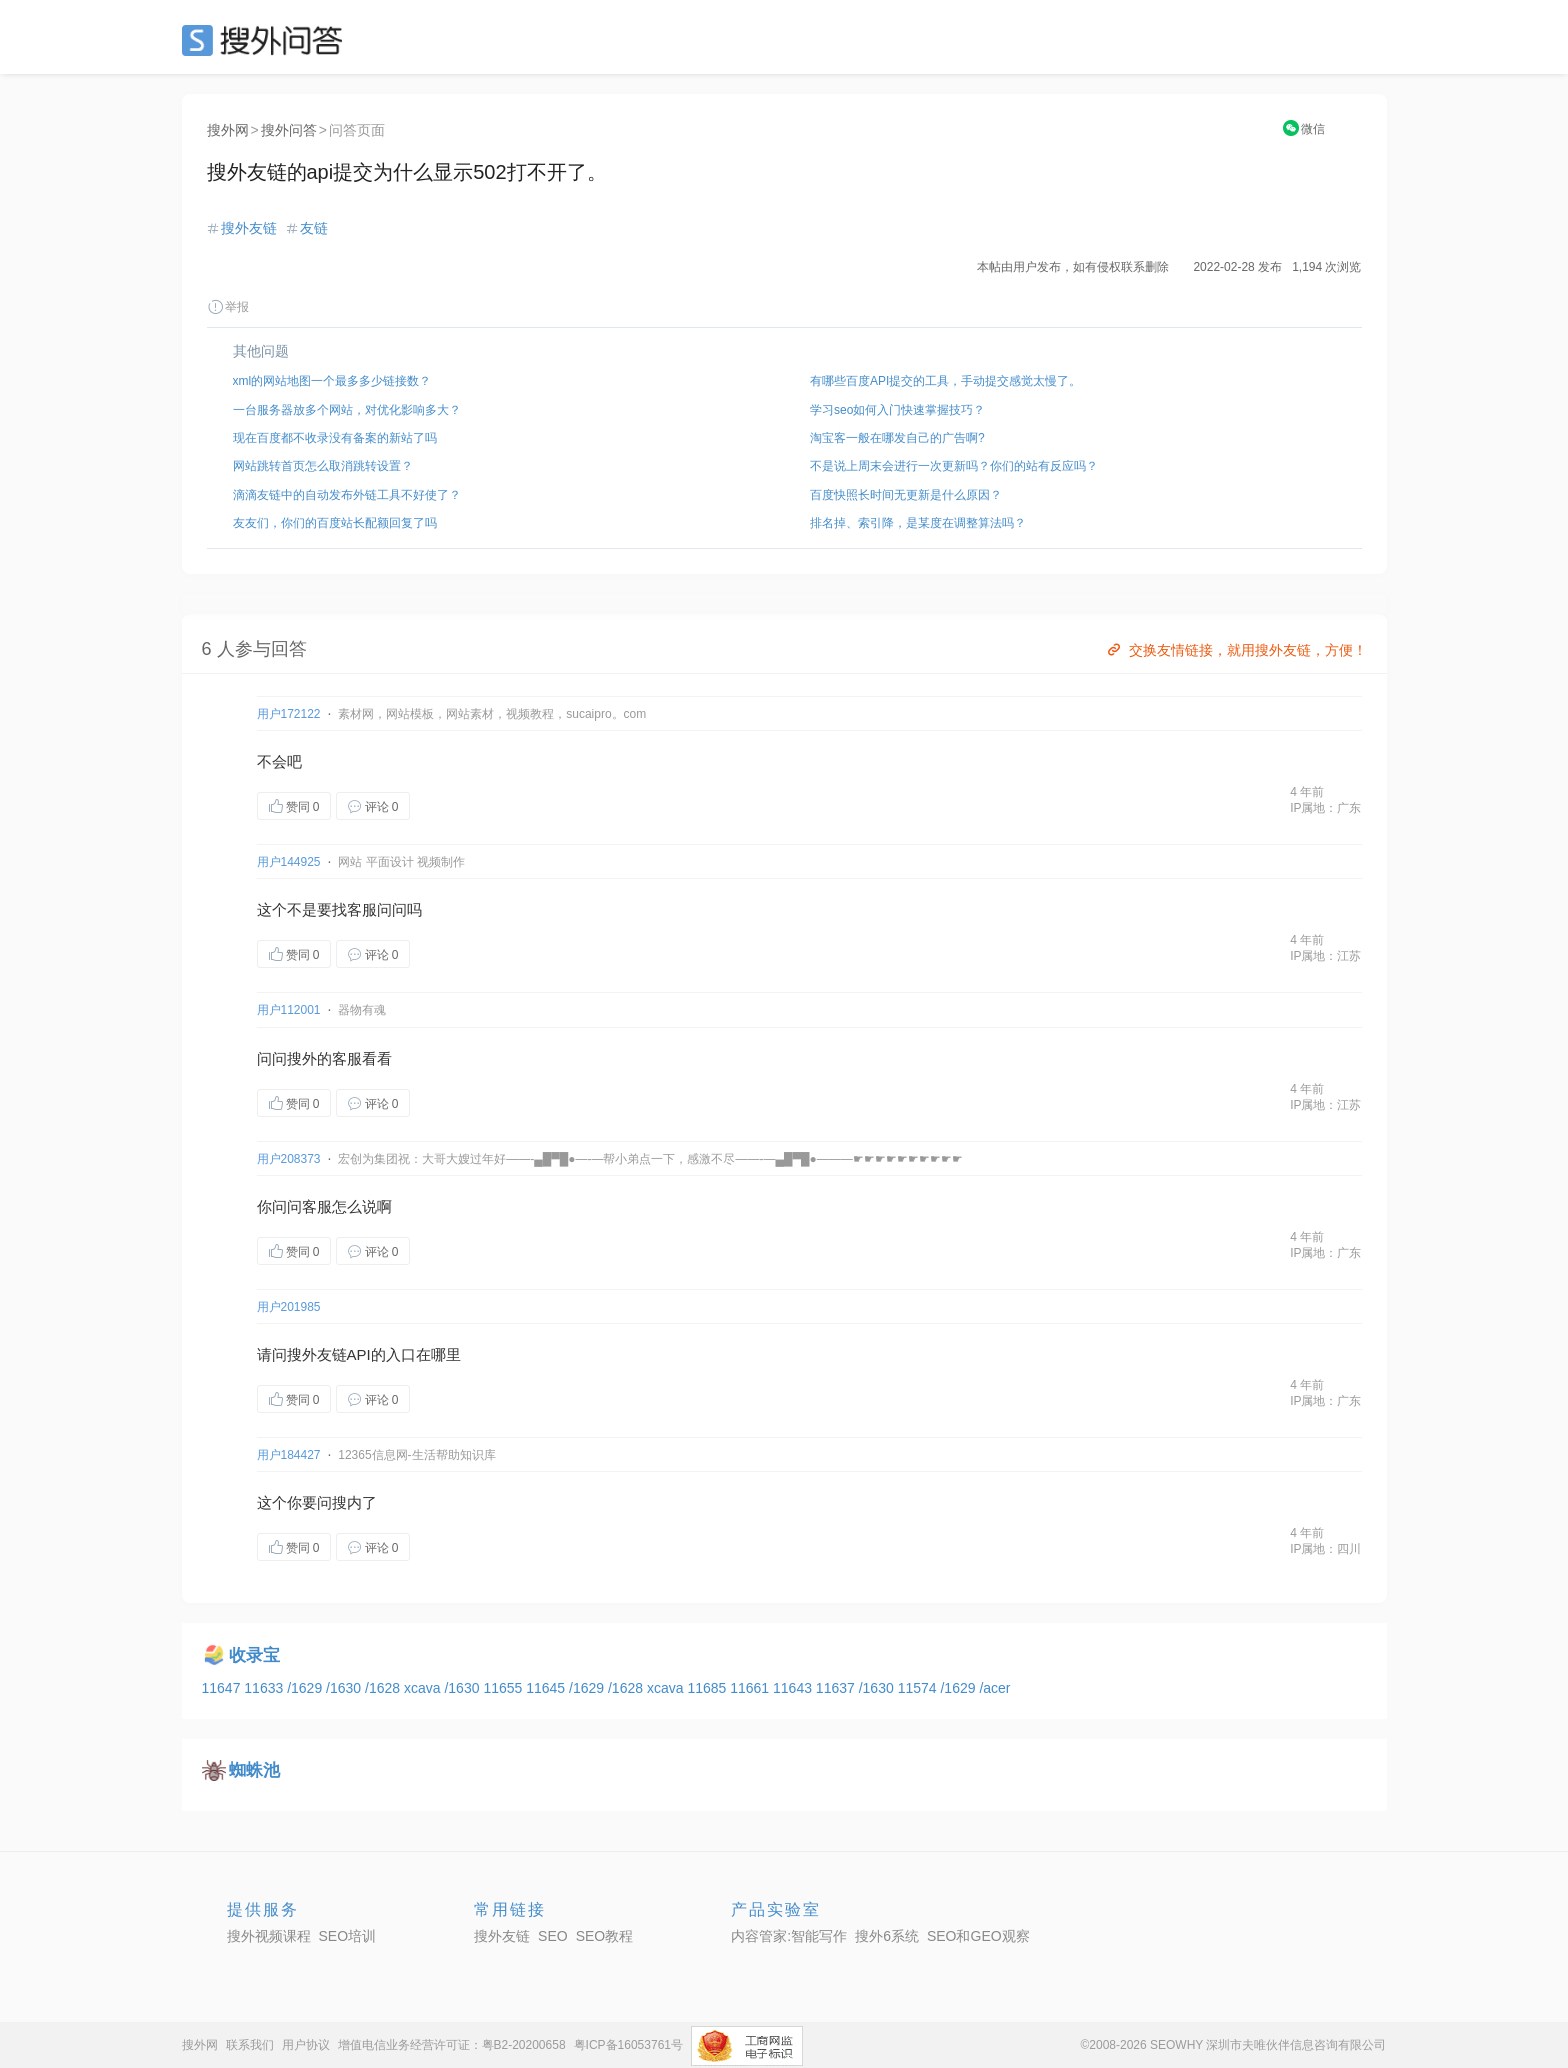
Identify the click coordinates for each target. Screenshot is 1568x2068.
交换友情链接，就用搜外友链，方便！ (1235, 650)
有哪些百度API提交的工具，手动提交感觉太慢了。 (945, 381)
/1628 (384, 1688)
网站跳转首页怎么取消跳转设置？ (323, 466)
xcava (424, 1688)
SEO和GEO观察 (978, 1936)
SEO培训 (348, 1936)
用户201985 (289, 1307)
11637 (837, 1688)
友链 (314, 228)
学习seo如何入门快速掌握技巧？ (897, 410)
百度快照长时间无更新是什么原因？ (906, 495)
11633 (265, 1688)
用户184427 (289, 1455)
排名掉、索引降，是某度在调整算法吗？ (918, 523)
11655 (504, 1688)
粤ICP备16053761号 (628, 2045)
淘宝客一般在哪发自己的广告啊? (897, 438)
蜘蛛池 (254, 1770)
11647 (223, 1688)
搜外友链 (249, 228)
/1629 (306, 1688)
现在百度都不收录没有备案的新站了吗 (335, 438)
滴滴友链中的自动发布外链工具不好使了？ (347, 495)
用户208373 (289, 1159)
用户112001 (289, 1010)
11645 (547, 1688)
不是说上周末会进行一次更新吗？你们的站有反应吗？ (954, 466)
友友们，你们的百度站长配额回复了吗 (335, 523)
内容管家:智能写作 (789, 1936)
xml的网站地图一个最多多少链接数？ (332, 381)
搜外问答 (289, 130)
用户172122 (289, 714)
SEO (267, 40)
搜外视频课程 (269, 1936)
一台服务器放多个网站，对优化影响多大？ (347, 410)
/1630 (345, 1688)
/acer (994, 1688)
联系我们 (250, 2045)
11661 (751, 1688)
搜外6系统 (887, 1936)
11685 (708, 1688)
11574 (919, 1688)
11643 (794, 1688)
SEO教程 (605, 1936)
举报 (228, 307)
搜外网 (228, 130)
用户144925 (289, 862)
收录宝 (254, 1655)
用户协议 (306, 2045)
